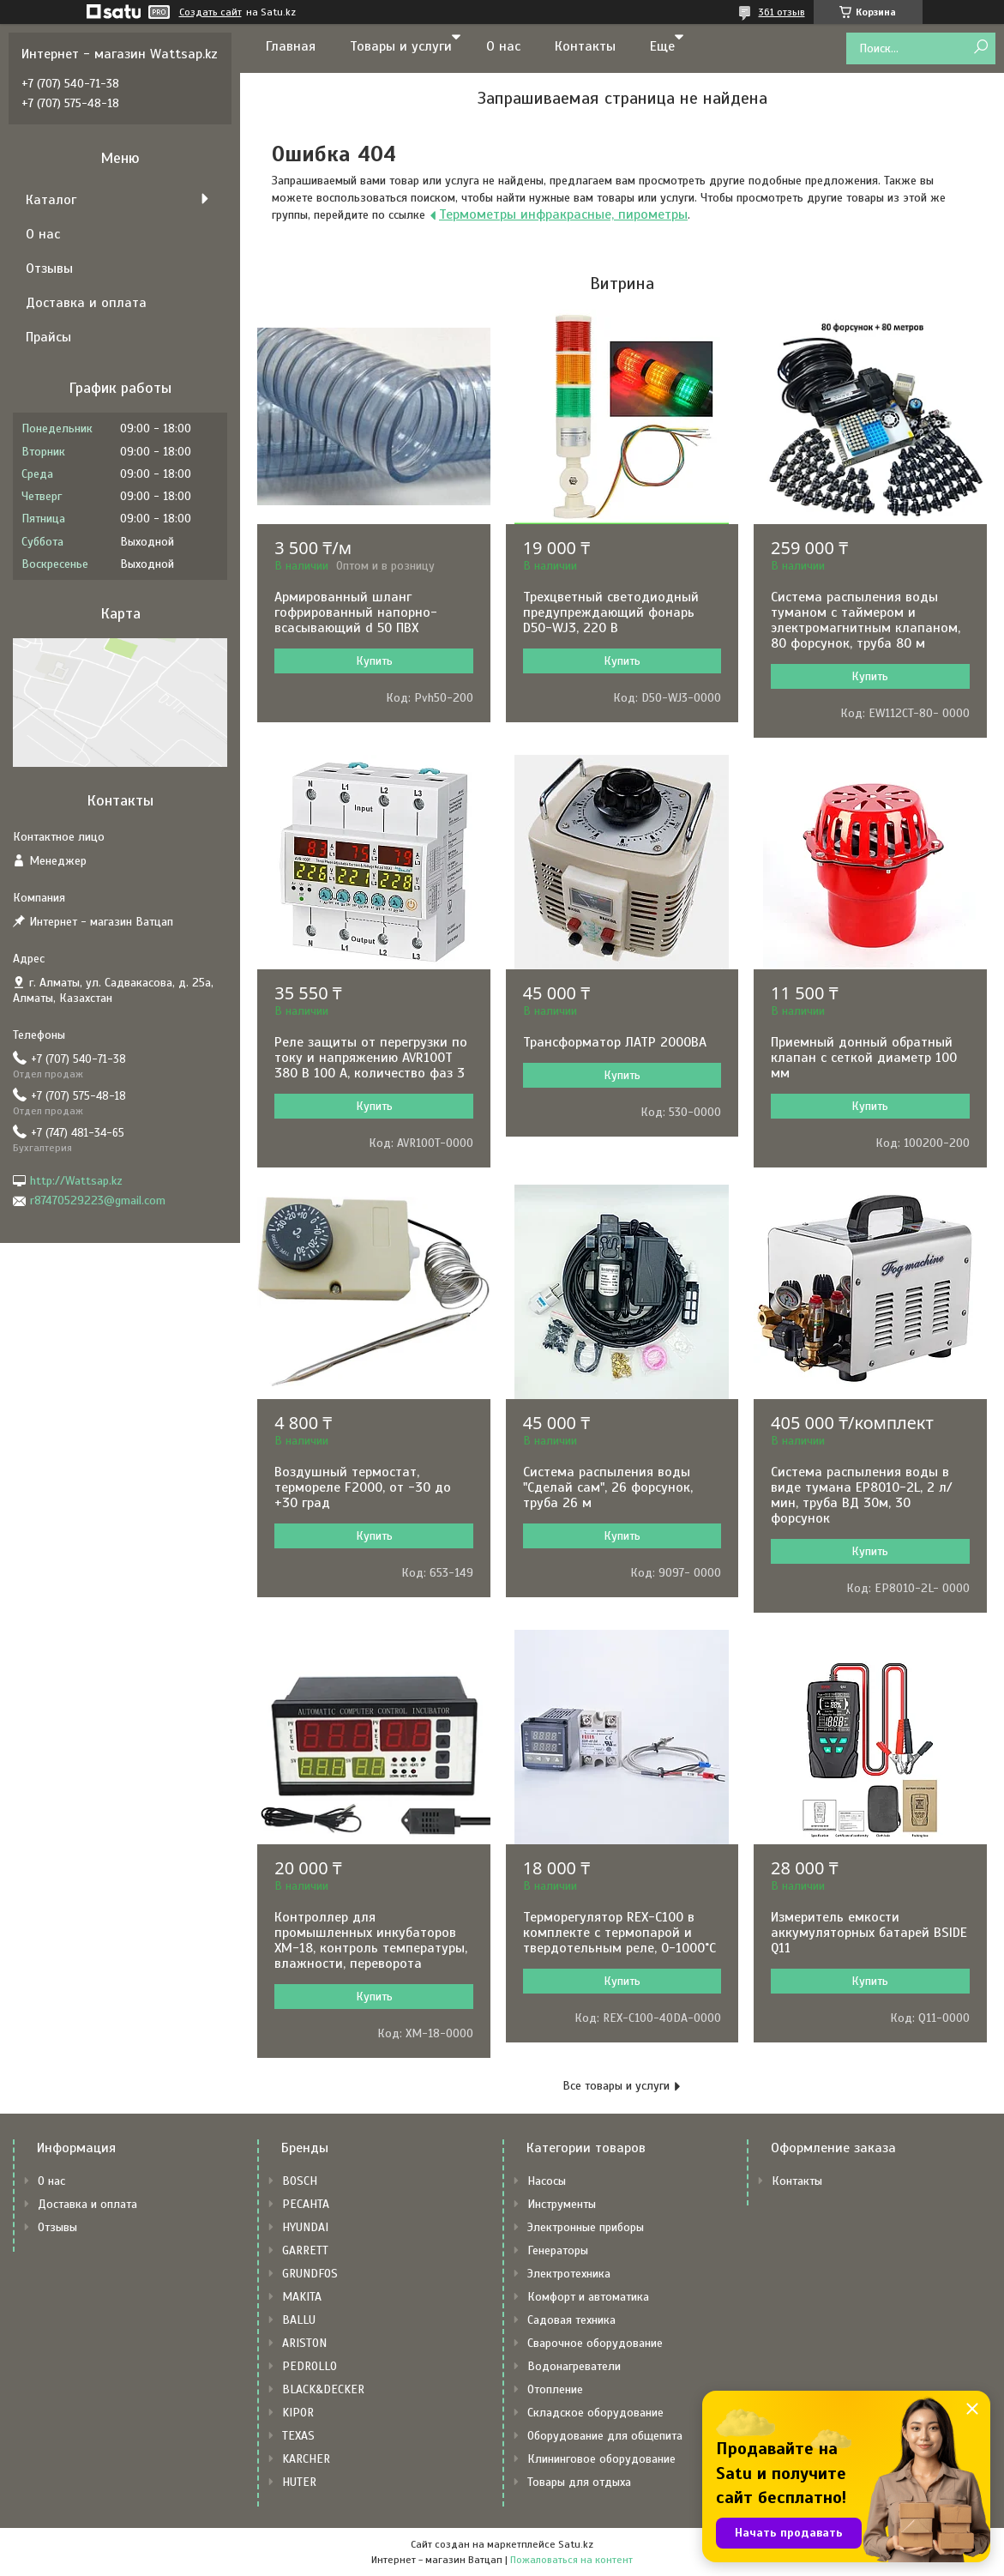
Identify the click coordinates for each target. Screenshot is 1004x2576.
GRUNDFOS (310, 2273)
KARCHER (306, 2459)
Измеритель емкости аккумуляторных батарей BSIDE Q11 (869, 1932)
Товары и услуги (401, 46)
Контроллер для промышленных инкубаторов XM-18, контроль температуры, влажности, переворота (370, 1940)
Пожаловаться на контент (571, 2560)
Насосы (546, 2181)
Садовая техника (571, 2320)
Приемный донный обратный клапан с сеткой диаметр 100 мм (864, 1058)
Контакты (585, 46)
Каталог (51, 199)
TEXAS (298, 2435)
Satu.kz (575, 2544)
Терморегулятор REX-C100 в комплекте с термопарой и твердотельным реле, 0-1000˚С (619, 1932)
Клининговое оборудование (601, 2459)
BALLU (299, 2320)
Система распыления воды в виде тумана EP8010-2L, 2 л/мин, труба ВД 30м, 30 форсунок (862, 1495)
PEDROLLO (309, 2366)
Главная (291, 46)
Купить (374, 661)
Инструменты (561, 2204)
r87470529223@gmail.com (97, 1200)
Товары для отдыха (579, 2482)
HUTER (299, 2482)
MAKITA (302, 2296)
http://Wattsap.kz (76, 1180)
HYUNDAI (305, 2227)
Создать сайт (210, 12)
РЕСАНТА (305, 2204)
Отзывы (49, 268)
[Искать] (980, 48)
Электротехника (568, 2273)
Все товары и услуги (616, 2085)
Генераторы (557, 2250)
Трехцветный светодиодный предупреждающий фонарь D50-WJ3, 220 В (611, 612)
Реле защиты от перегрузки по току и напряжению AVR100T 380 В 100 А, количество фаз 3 (370, 1058)
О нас (503, 46)
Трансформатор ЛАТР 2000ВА (614, 1042)
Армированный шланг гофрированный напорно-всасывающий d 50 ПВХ (355, 612)
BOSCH (299, 2181)
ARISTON (304, 2343)
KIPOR (298, 2412)
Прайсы (48, 337)
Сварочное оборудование (595, 2343)
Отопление (555, 2389)
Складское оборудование (595, 2412)
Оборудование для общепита (604, 2435)
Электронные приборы (585, 2227)
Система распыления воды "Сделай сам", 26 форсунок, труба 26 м (608, 1487)
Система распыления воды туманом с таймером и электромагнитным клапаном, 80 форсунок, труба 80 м (865, 620)
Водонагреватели (574, 2366)
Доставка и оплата (86, 302)
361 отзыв (782, 12)
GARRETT (305, 2250)
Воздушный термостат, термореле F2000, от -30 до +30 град (362, 1487)
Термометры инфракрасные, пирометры (563, 214)
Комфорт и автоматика (588, 2296)
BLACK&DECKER (323, 2389)
